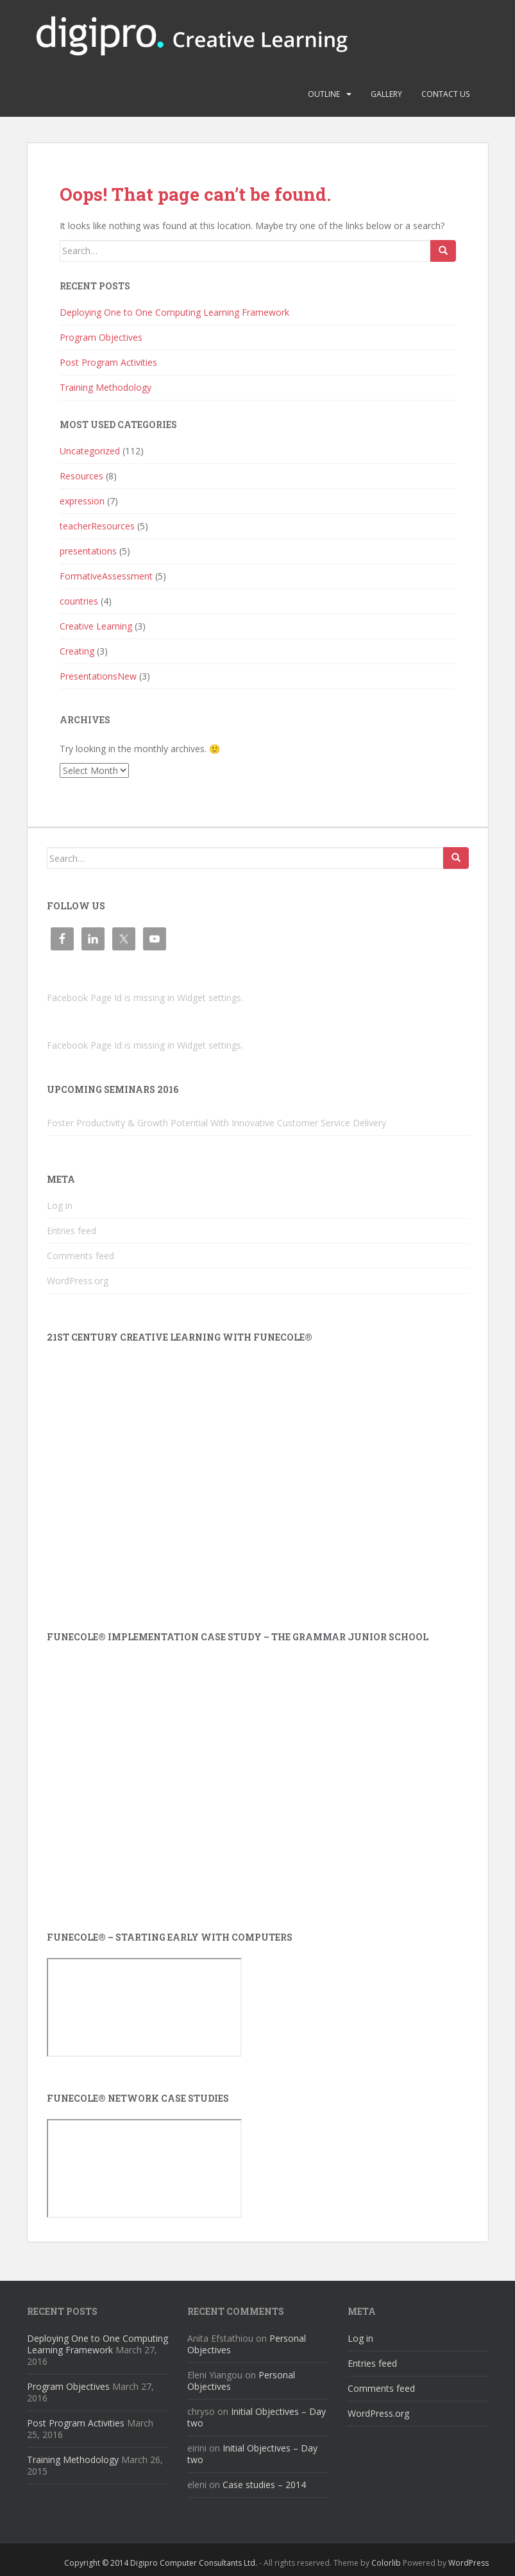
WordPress (468, 2562)
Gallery (386, 94)
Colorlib (386, 2562)
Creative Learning (96, 626)
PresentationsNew (98, 676)
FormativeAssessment (106, 576)
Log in (59, 1205)
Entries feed (71, 1230)
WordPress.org (77, 1281)
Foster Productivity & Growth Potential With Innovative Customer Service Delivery (216, 1123)
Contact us (445, 94)
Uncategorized (90, 451)
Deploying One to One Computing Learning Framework (174, 312)
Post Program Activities (108, 362)
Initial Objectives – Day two (256, 2417)
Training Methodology (105, 387)
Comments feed (80, 1255)
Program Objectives (101, 337)
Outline (324, 94)
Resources (81, 476)
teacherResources (97, 526)
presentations (88, 551)
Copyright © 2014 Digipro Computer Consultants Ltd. (160, 2562)
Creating (77, 651)
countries (79, 601)
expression (82, 501)
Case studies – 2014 (264, 2484)
